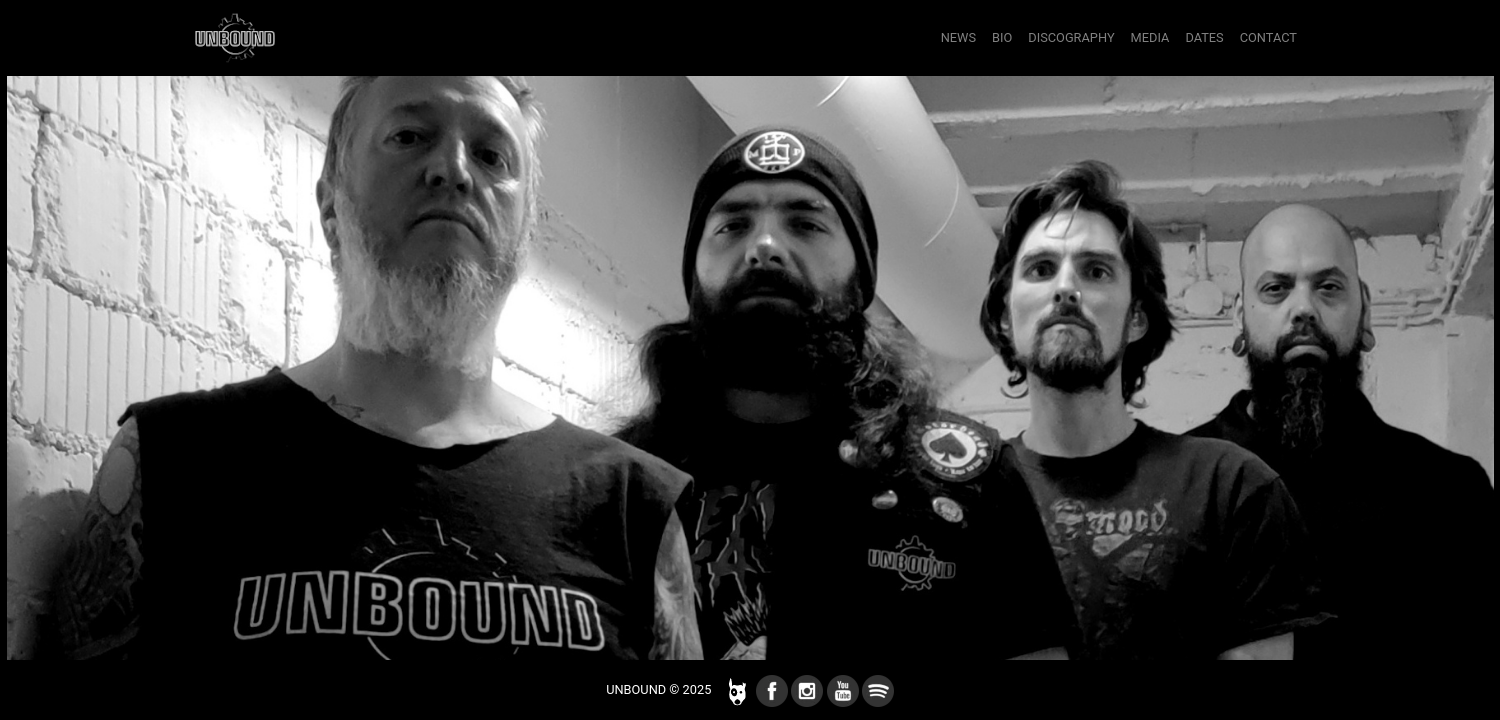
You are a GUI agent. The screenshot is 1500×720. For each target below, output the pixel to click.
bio (1002, 37)
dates (1204, 37)
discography (1071, 37)
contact (1268, 37)
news (958, 37)
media (1150, 37)
